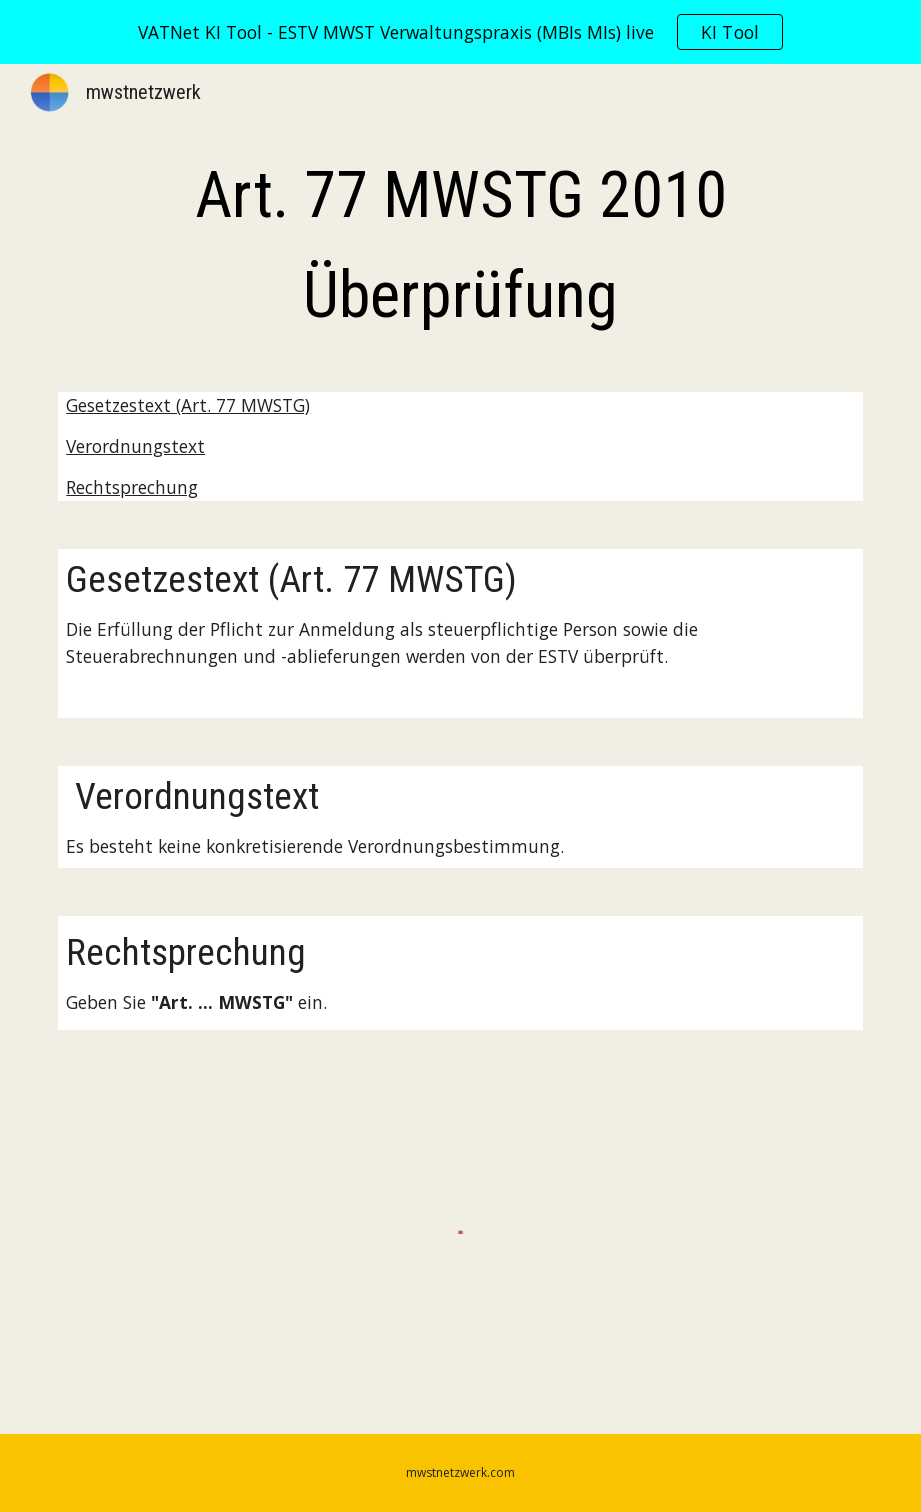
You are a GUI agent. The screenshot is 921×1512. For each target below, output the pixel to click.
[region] (460, 32)
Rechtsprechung (132, 487)
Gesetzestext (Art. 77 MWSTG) (188, 405)
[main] (460, 246)
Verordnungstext (135, 446)
